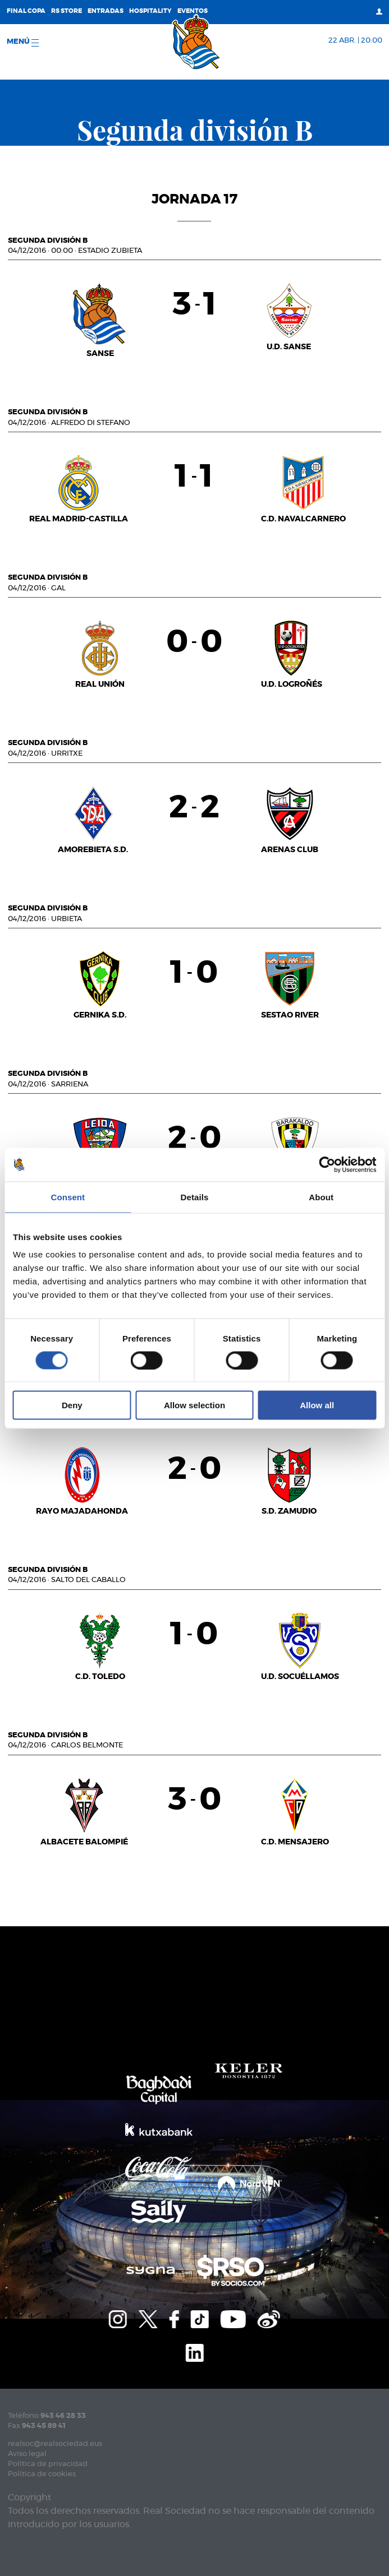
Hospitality (150, 11)
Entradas (105, 11)
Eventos (192, 11)
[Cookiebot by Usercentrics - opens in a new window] (327, 1164)
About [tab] (321, 1196)
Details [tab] (195, 1196)
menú (23, 42)
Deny (72, 1405)
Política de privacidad (48, 2464)
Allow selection (194, 1405)
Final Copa (26, 11)
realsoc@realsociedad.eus (55, 2444)
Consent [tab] (68, 1196)
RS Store (66, 11)
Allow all (317, 1405)
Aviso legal (27, 2454)
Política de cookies (42, 2474)
